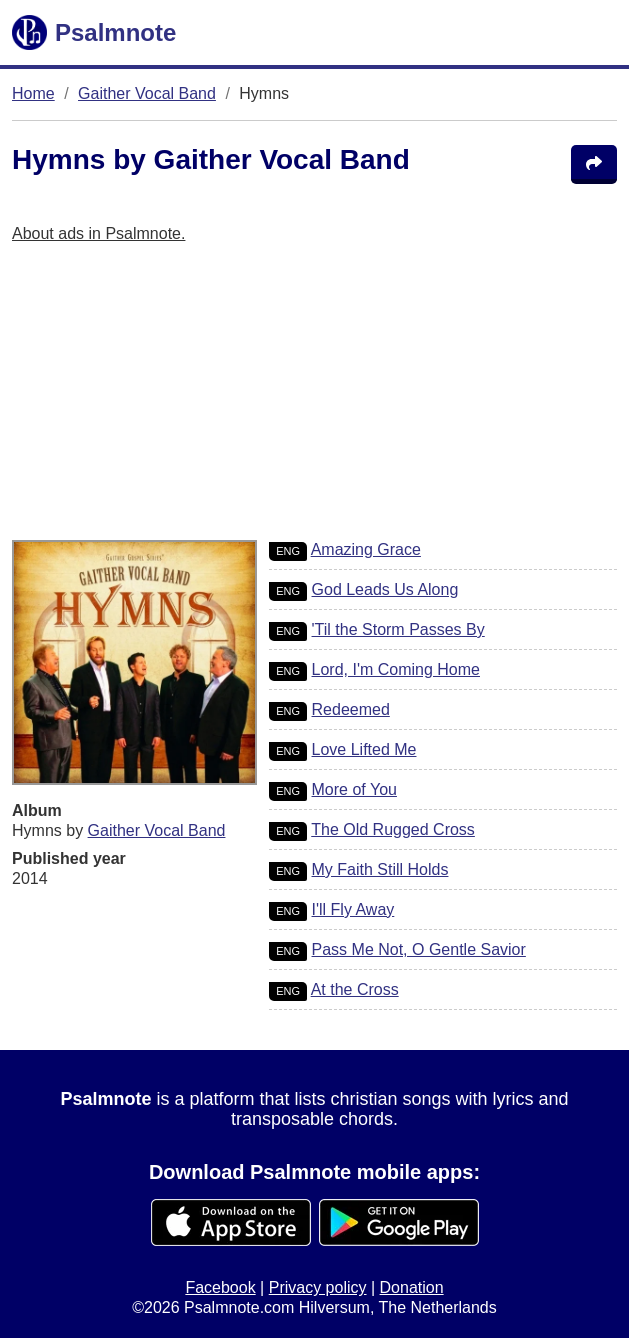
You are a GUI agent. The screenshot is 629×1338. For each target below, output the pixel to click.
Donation (412, 1287)
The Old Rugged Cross (393, 829)
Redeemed (351, 709)
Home (33, 93)
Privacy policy (318, 1287)
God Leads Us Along (385, 589)
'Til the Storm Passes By (398, 629)
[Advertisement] (314, 400)
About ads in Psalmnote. (98, 233)
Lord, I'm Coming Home (396, 669)
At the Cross (355, 989)
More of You (354, 789)
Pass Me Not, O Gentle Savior (419, 949)
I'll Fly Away (353, 909)
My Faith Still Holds (380, 869)
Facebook (220, 1287)
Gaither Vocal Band (147, 93)
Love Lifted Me (364, 749)
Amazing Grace (366, 549)
